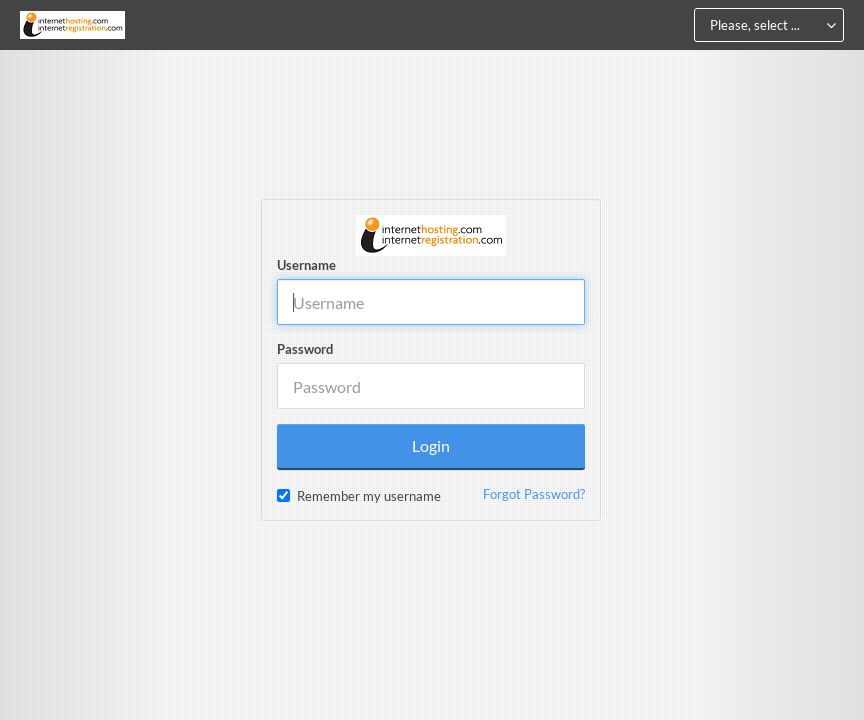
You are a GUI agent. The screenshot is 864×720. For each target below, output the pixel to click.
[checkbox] (283, 495)
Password (305, 349)
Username (306, 265)
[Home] (72, 25)
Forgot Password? (534, 494)
